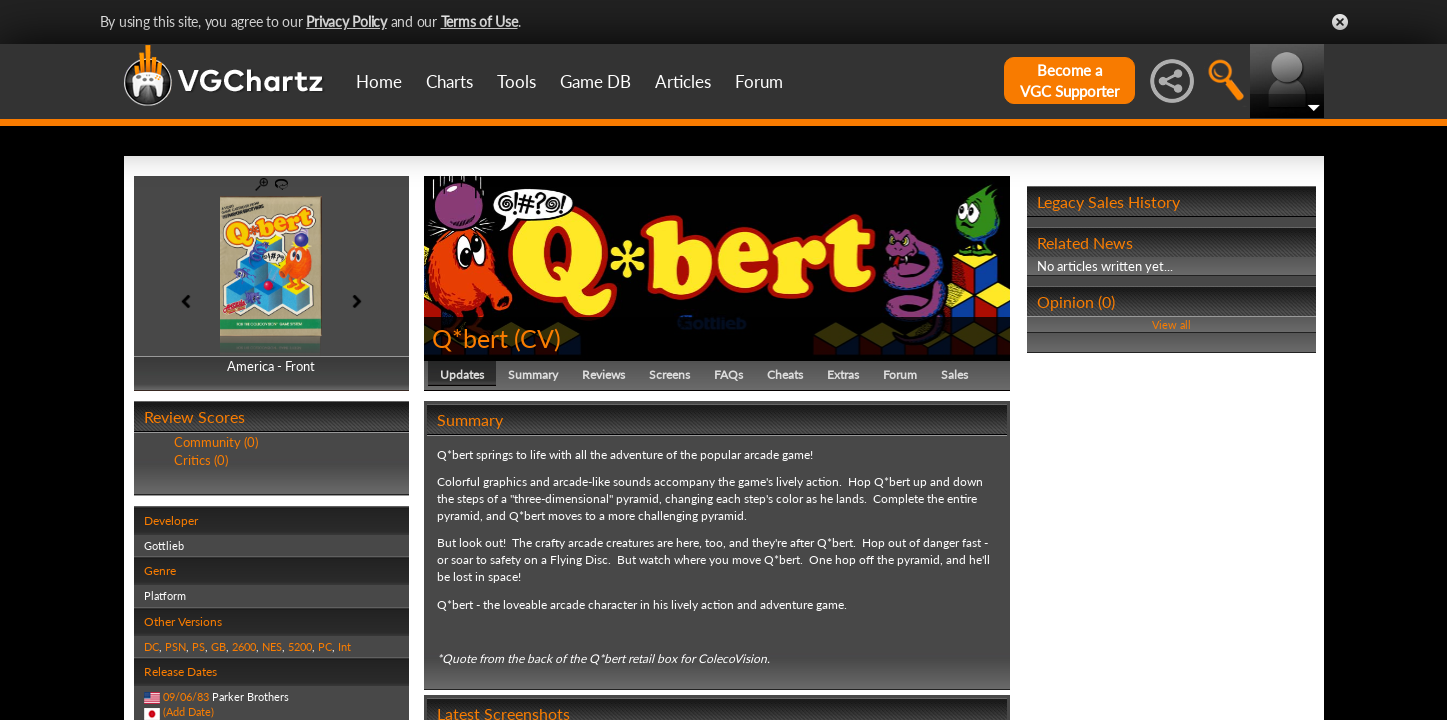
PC (325, 646)
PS (198, 646)
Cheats (785, 374)
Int (344, 646)
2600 (244, 646)
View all (1171, 324)
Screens (669, 374)
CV (537, 338)
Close (1340, 22)
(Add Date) (188, 711)
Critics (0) (201, 460)
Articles (683, 81)
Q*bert (470, 338)
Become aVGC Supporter (1069, 80)
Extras (843, 374)
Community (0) (216, 442)
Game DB (595, 81)
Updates (462, 374)
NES (272, 646)
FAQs (728, 374)
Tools (516, 81)
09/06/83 (186, 696)
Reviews (603, 374)
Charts (449, 81)
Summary (533, 374)
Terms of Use (479, 21)
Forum (759, 81)
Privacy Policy (346, 21)
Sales (954, 374)
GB (218, 646)
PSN (175, 646)
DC (151, 646)
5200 (300, 646)
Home (379, 81)
